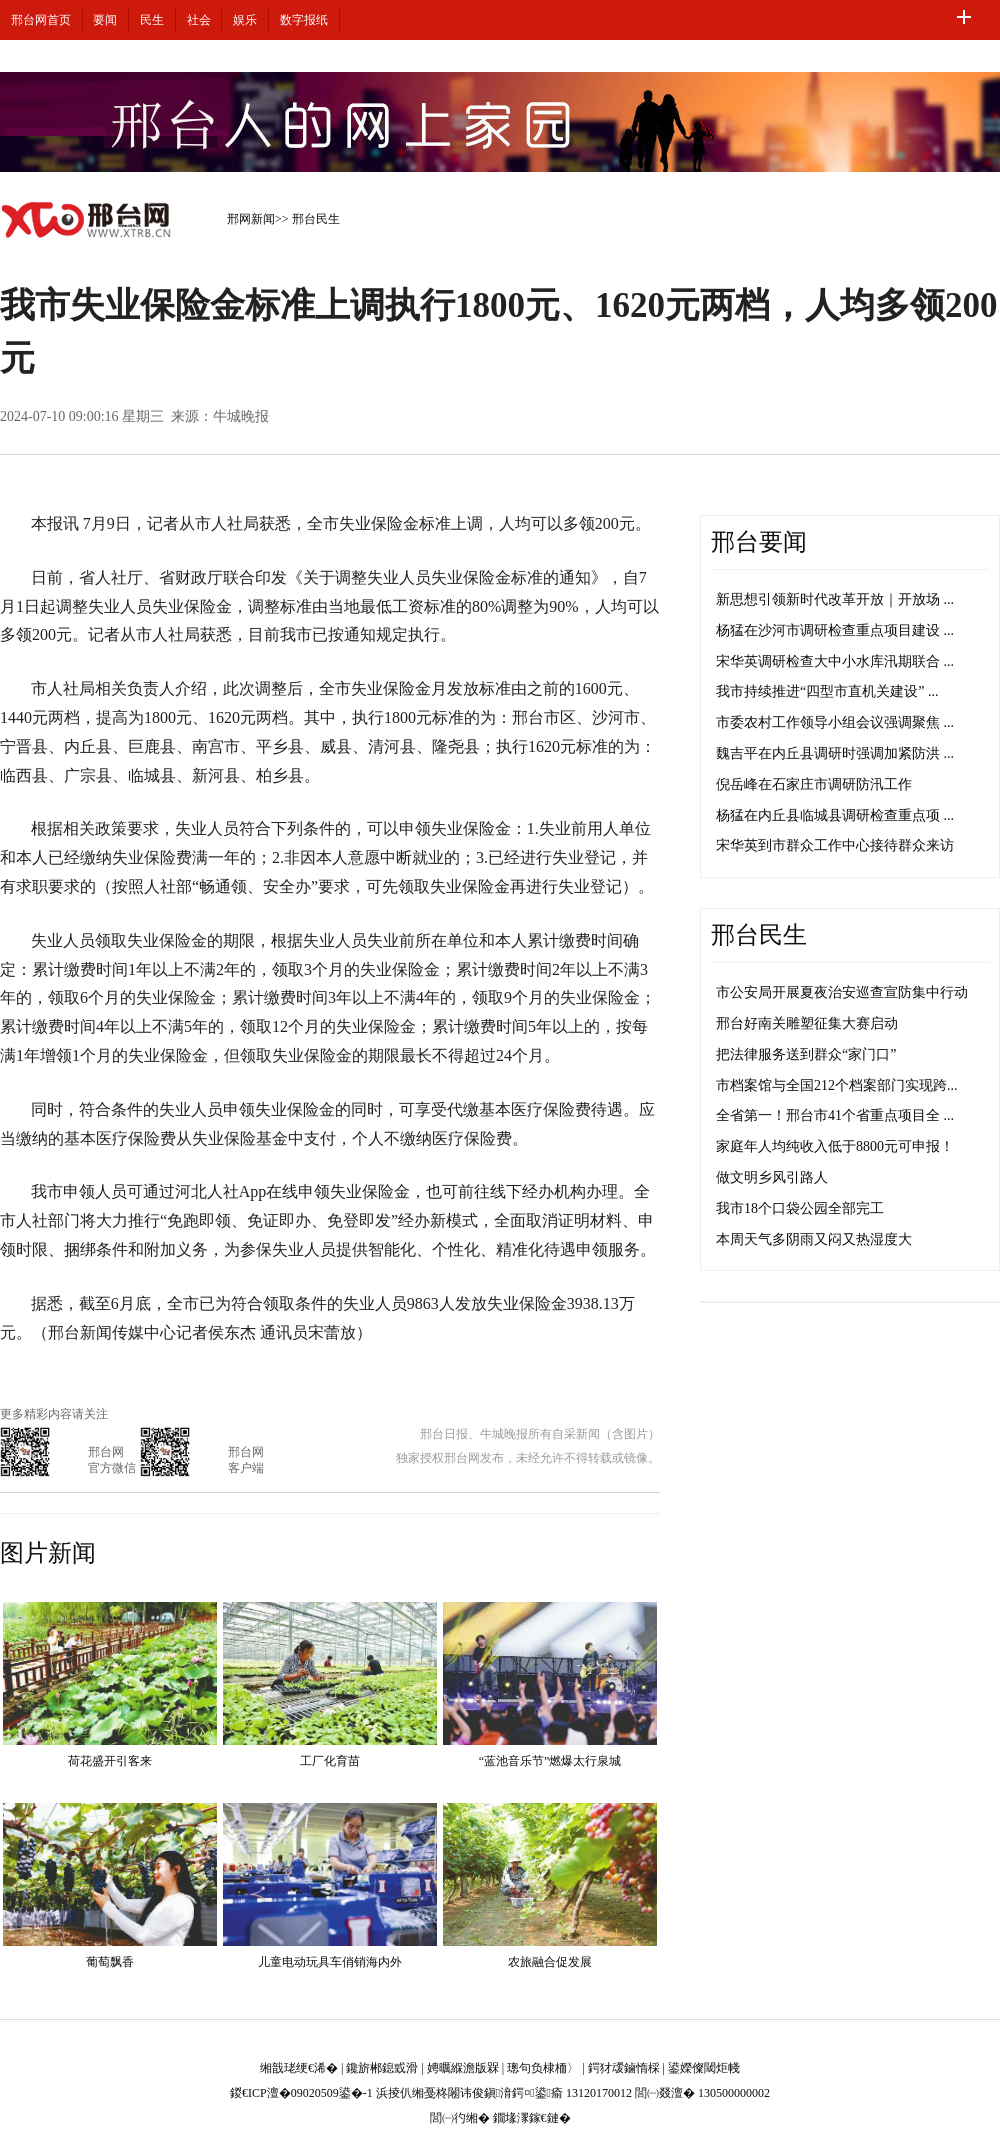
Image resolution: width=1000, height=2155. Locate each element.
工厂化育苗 (330, 1761)
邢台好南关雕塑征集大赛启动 (807, 1023)
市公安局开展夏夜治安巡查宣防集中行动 (842, 992)
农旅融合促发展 (550, 1962)
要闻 (105, 20)
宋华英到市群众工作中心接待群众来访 (835, 845)
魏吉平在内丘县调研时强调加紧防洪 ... (835, 753)
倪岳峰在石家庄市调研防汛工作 (814, 784)
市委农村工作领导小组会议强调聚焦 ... (835, 722)
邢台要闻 (759, 542)
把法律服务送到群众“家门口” (806, 1054)
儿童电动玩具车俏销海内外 (330, 1962)
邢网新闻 (251, 219)
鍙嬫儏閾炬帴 (704, 2068)
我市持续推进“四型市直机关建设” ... (827, 691)
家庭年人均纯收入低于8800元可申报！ (835, 1146)
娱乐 (245, 20)
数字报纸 (304, 20)
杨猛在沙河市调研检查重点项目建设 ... (835, 630)
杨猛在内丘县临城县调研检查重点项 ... (835, 815)
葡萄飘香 (110, 1962)
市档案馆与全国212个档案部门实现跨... (837, 1085)
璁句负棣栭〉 (543, 2068)
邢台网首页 (41, 20)
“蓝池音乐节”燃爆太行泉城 (550, 1761)
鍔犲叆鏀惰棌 (624, 2068)
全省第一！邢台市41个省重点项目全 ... (835, 1115)
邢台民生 (316, 219)
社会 (199, 20)
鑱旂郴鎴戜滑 (382, 2068)
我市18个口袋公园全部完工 (800, 1208)
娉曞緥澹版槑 (463, 2068)
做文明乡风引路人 (772, 1177)
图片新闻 (48, 1553)
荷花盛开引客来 (110, 1761)
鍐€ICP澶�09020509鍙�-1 (301, 2093)
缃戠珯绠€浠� (299, 2068)
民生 (152, 20)
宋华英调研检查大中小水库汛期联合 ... (835, 661)
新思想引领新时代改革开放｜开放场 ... (835, 599)
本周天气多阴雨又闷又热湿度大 (814, 1239)
